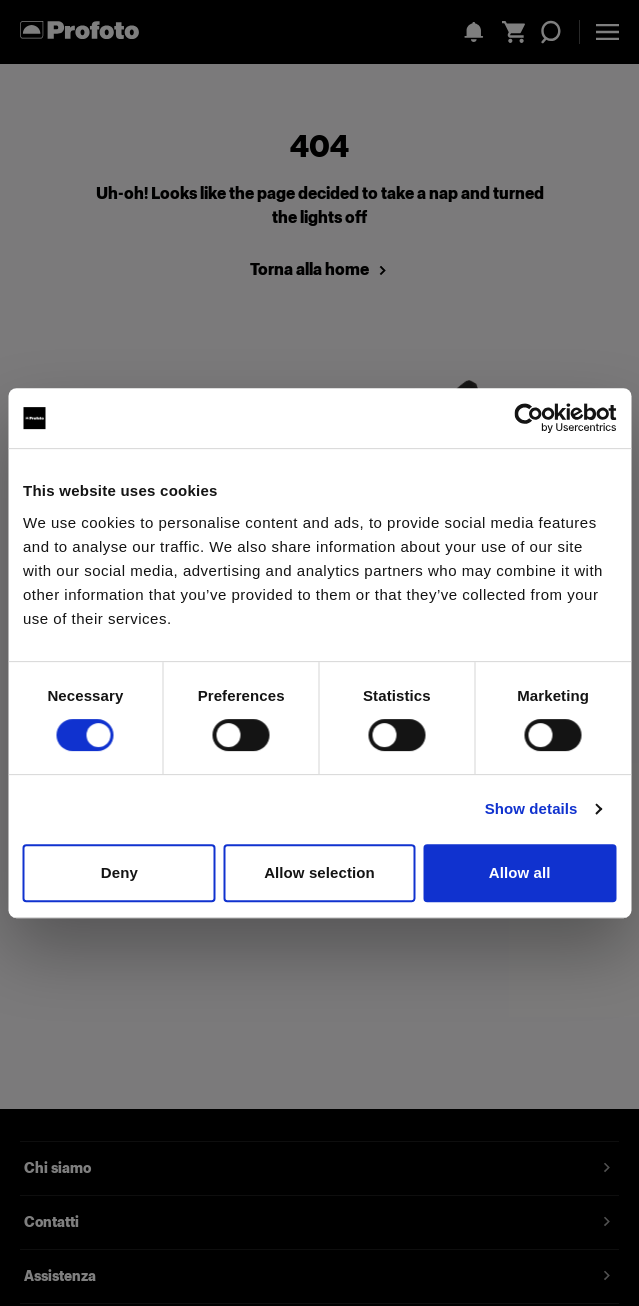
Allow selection (319, 872)
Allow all (520, 872)
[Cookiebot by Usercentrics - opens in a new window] (528, 418)
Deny (119, 872)
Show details (531, 808)
